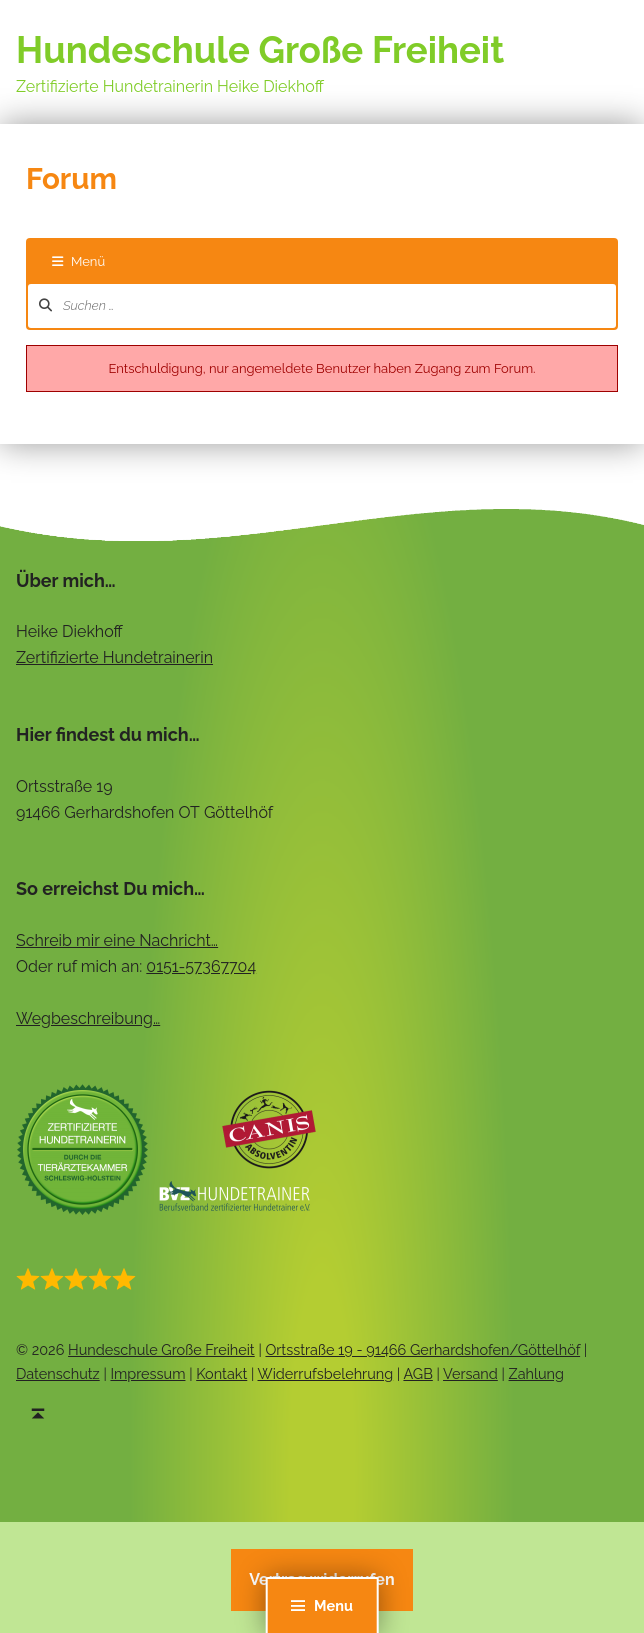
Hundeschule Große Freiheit (260, 50)
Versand (470, 1373)
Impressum (147, 1373)
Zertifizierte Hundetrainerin (114, 657)
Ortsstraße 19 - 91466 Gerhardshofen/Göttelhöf (422, 1349)
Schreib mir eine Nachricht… (117, 940)
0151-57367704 (201, 966)
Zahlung (536, 1373)
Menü (78, 261)
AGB (417, 1373)
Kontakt (221, 1373)
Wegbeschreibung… (88, 1018)
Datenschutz (58, 1373)
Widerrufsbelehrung (326, 1373)
